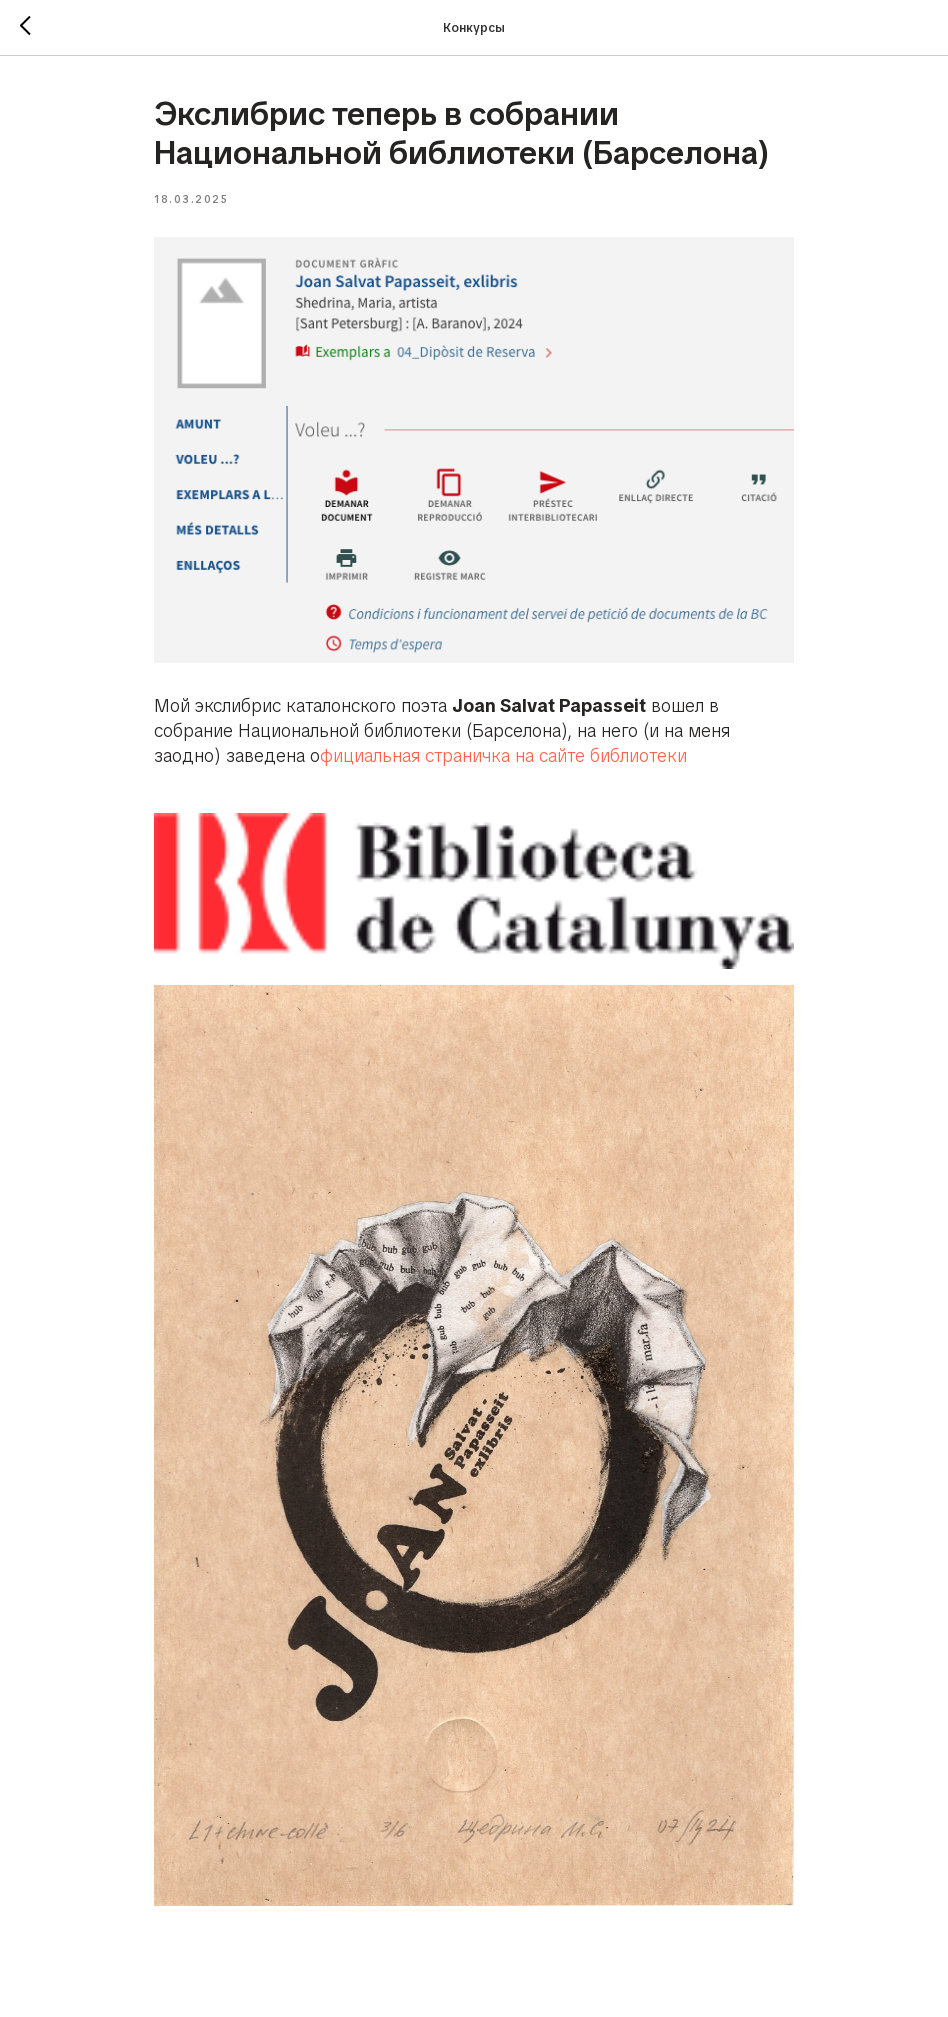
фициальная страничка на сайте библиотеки (503, 755)
